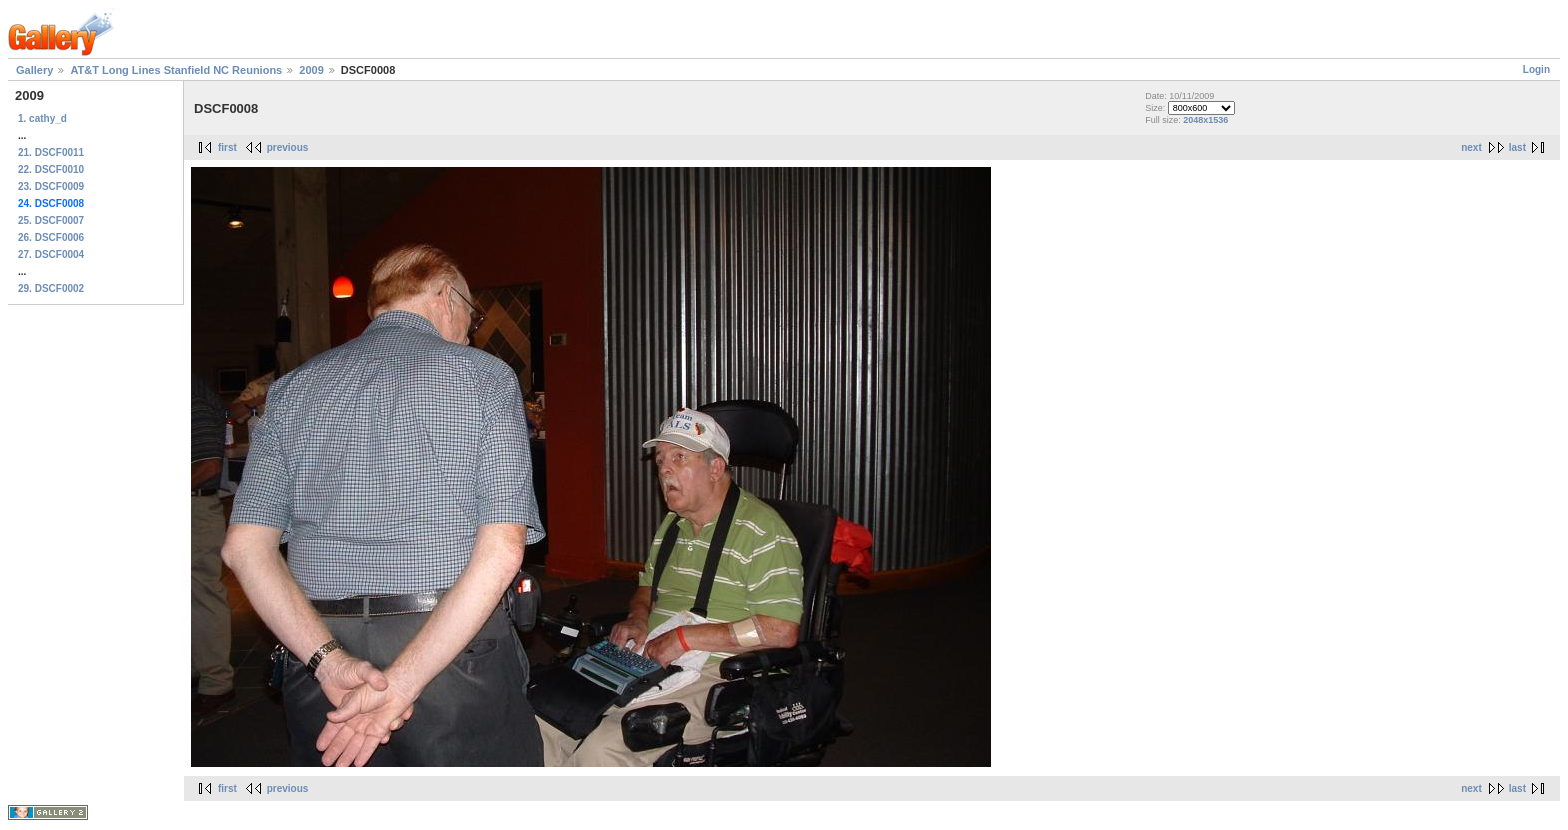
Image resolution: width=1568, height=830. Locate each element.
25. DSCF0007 (51, 220)
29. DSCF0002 (51, 288)
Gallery (34, 70)
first (227, 147)
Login (1536, 69)
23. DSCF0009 (51, 186)
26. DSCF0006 (51, 237)
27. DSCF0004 (51, 254)
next (1471, 147)
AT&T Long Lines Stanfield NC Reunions (176, 70)
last (1517, 147)
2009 (311, 70)
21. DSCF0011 (51, 152)
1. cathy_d (42, 118)
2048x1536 (1205, 120)
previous (288, 147)
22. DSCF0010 (51, 169)
